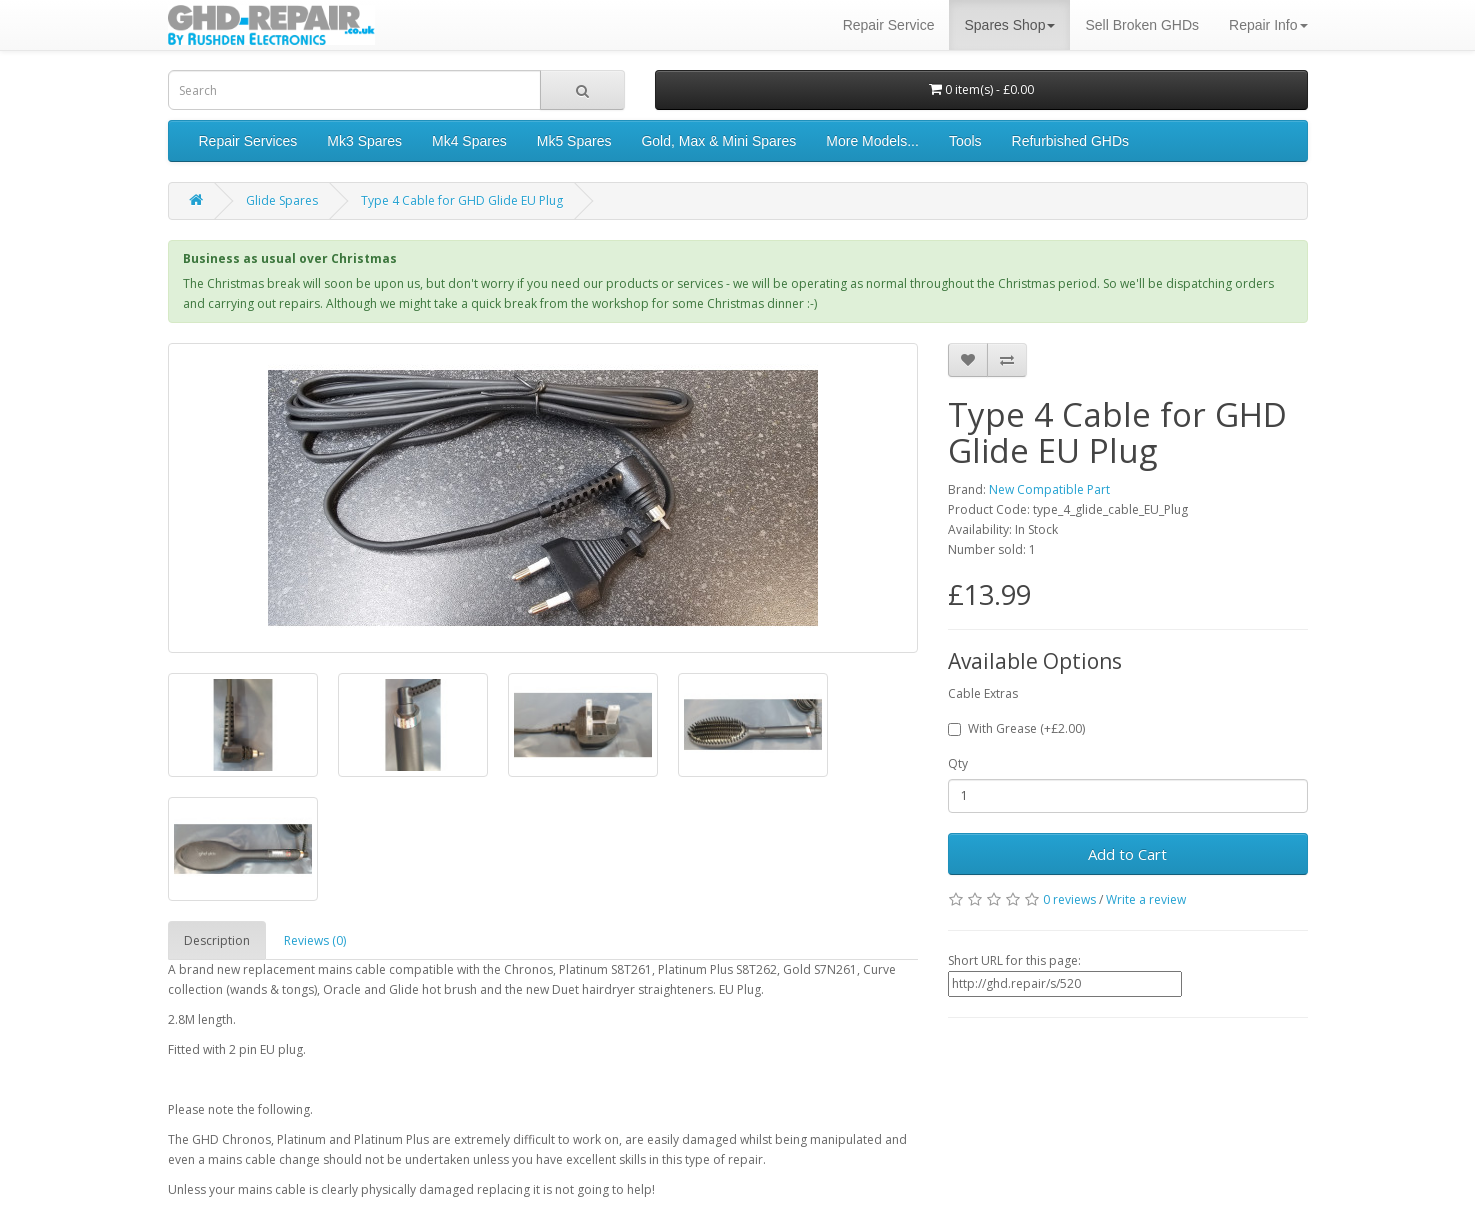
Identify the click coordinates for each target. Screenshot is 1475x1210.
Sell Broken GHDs (1142, 25)
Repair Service (889, 25)
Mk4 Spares (469, 141)
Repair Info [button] (1268, 25)
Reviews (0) (315, 940)
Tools (965, 141)
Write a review (1146, 899)
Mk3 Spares (364, 141)
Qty (958, 763)
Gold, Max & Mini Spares (718, 141)
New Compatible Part (1049, 489)
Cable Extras (983, 693)
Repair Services (248, 141)
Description (217, 940)
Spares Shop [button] (1009, 25)
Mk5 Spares (574, 141)
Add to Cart (1127, 854)
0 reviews (1069, 899)
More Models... (872, 141)
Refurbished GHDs (1071, 141)
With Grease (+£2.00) (1016, 728)
